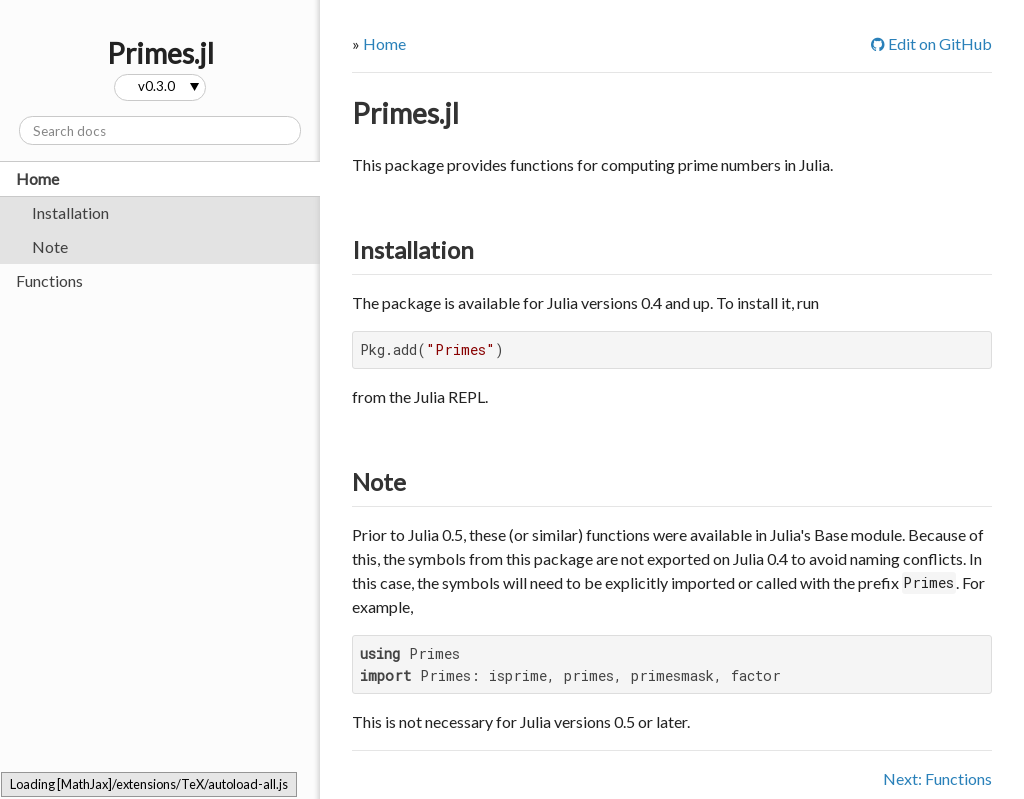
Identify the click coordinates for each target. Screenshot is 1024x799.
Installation (70, 212)
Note (50, 246)
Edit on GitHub (931, 43)
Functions (49, 280)
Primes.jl (405, 113)
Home (37, 178)
